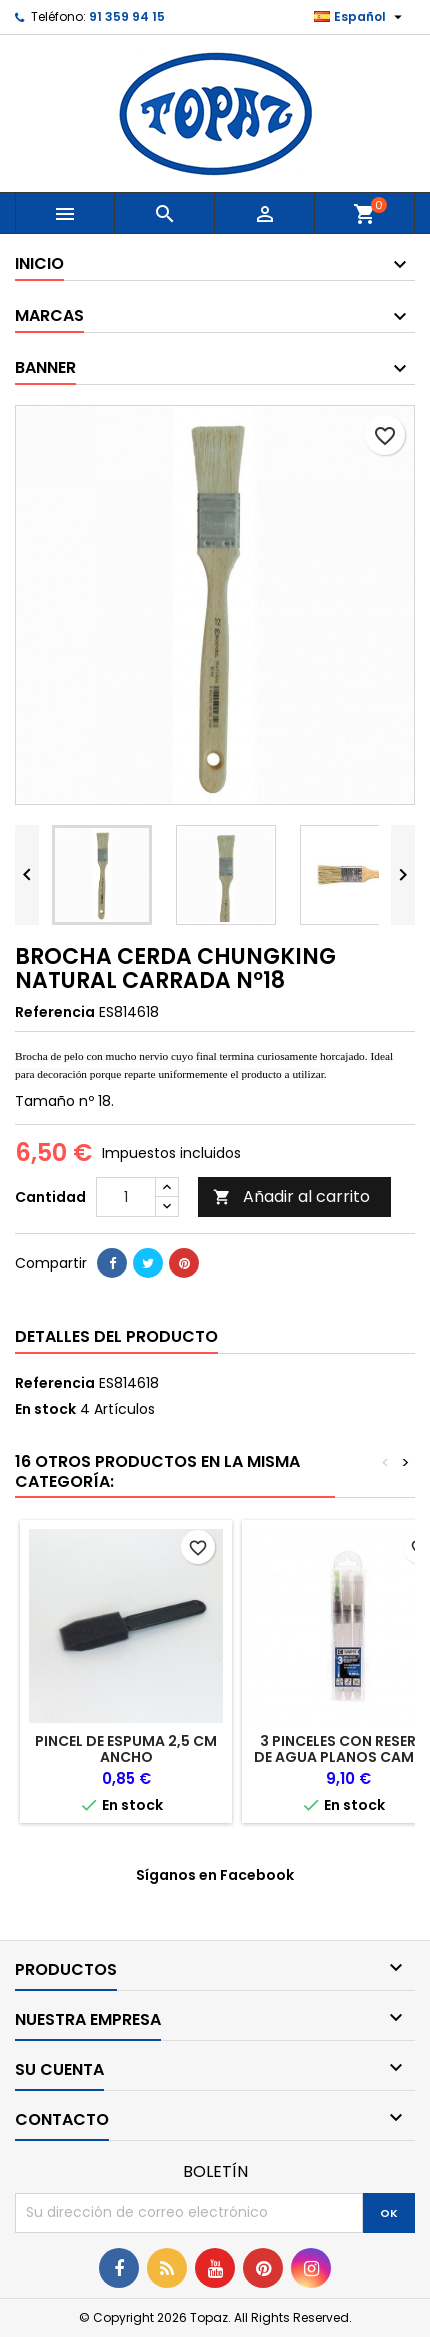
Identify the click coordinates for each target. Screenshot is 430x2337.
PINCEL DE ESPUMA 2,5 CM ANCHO (126, 1749)
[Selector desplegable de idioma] (360, 17)
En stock (45, 1409)
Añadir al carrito (291, 1196)
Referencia (55, 1012)
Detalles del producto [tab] (116, 1336)
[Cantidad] (126, 1197)
